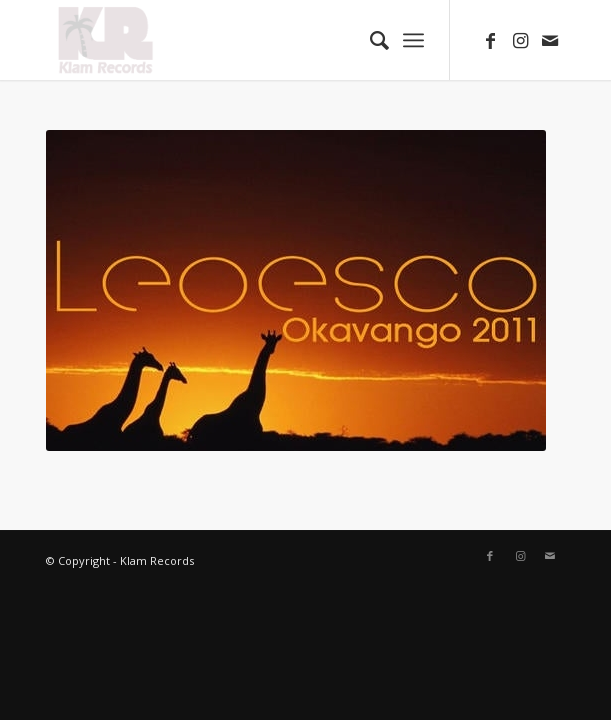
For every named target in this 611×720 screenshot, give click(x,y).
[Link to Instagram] (520, 40)
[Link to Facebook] (490, 40)
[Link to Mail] (550, 40)
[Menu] (413, 40)
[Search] (369, 40)
